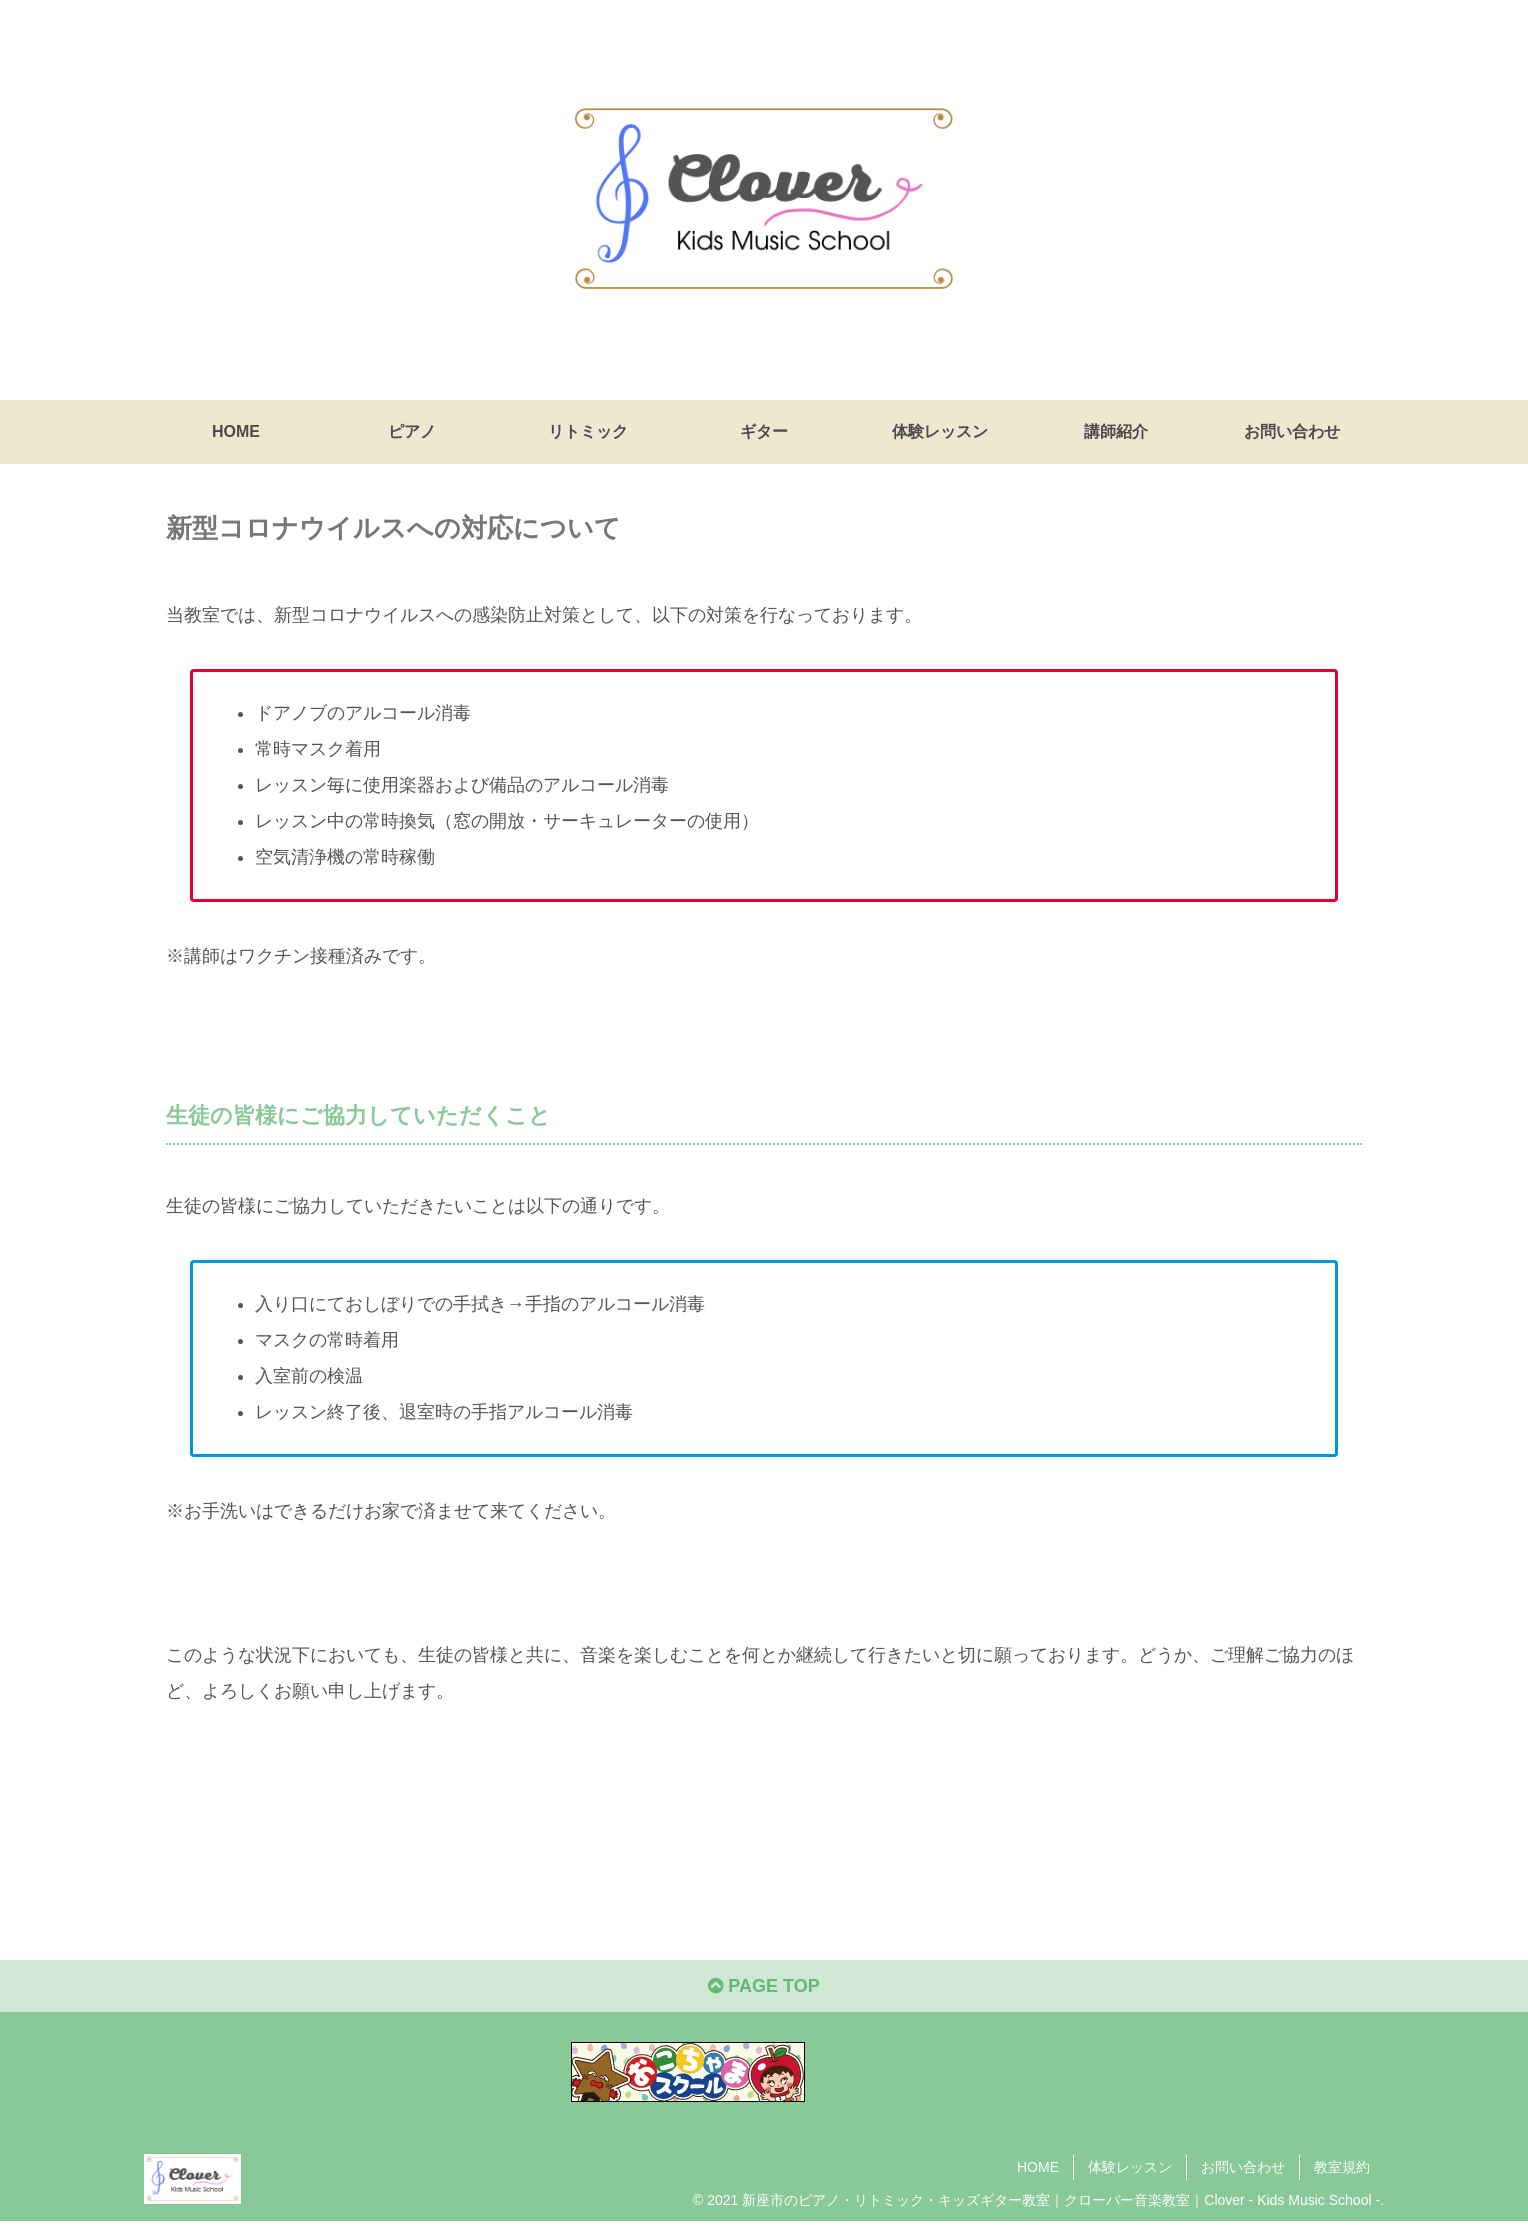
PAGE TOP (763, 1986)
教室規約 (1342, 2167)
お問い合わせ (1243, 2167)
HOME (1038, 2167)
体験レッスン (1130, 2167)
